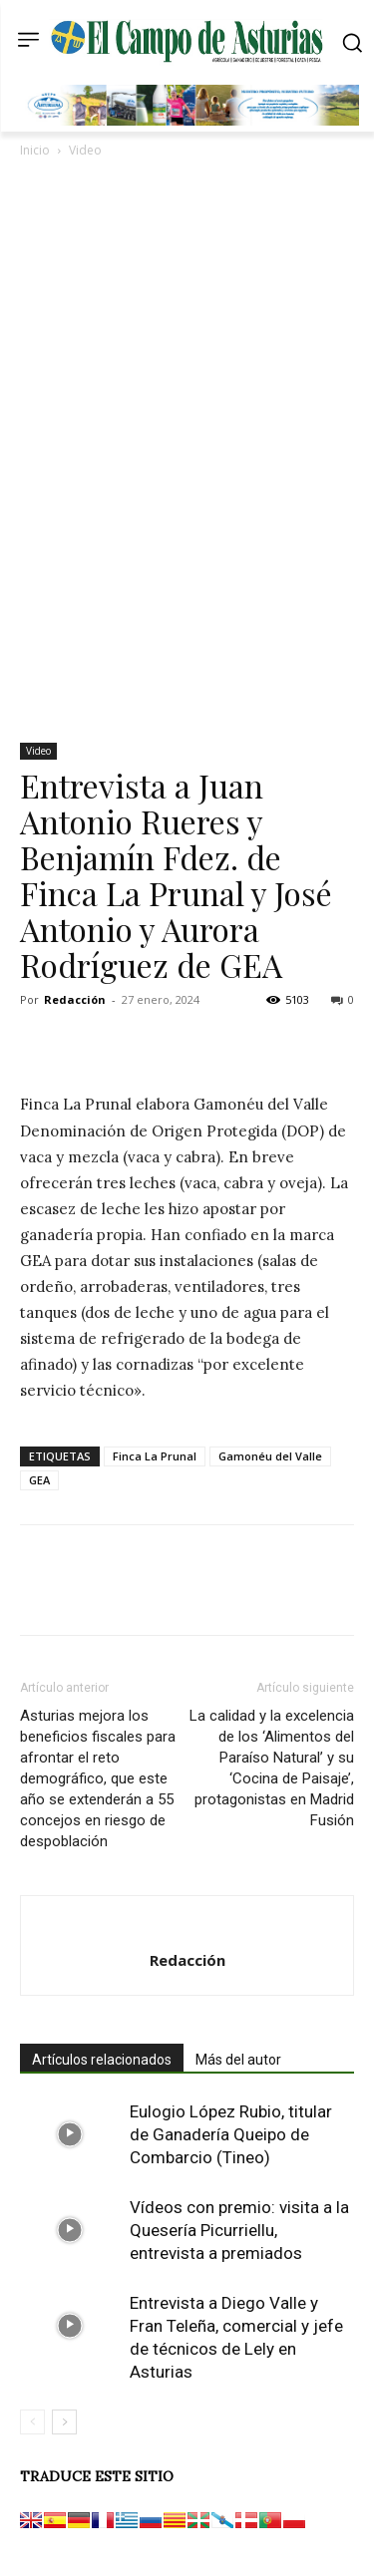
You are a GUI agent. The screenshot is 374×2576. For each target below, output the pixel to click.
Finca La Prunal (154, 1456)
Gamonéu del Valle (270, 1456)
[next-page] (64, 2422)
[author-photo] (187, 1927)
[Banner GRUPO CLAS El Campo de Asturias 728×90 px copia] (192, 121)
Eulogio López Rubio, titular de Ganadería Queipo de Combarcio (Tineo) (231, 2134)
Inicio (35, 150)
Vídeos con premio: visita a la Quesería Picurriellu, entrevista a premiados (239, 2230)
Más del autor (238, 2060)
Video (85, 150)
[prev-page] (32, 2422)
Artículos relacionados (102, 2060)
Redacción (75, 999)
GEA (39, 1479)
